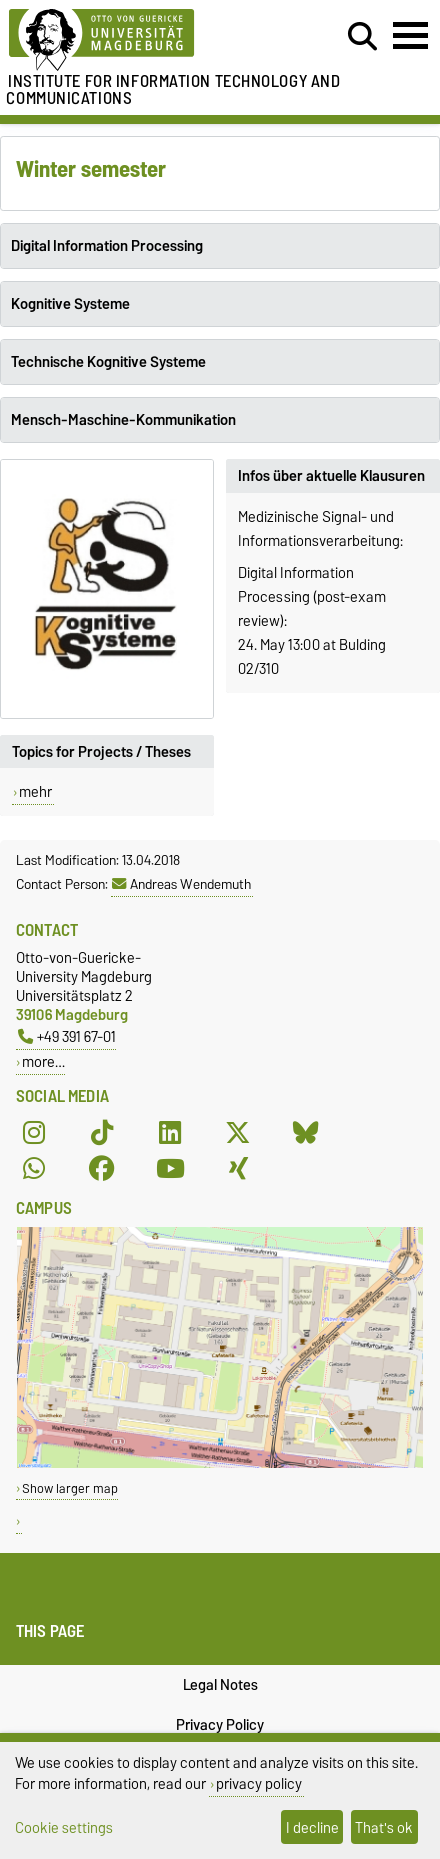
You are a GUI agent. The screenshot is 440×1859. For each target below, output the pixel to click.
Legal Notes (220, 1685)
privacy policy (259, 1783)
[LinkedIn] (170, 1132)
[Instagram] (34, 1132)
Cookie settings (64, 1827)
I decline (312, 1827)
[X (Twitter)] (238, 1132)
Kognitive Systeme (70, 304)
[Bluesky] (306, 1132)
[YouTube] (170, 1168)
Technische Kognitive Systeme (108, 362)
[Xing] (238, 1168)
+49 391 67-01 (67, 1036)
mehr (35, 792)
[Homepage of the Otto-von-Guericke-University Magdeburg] (135, 40)
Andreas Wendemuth (181, 884)
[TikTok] (102, 1132)
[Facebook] (102, 1168)
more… (43, 1061)
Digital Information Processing (107, 246)
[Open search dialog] (362, 37)
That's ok (384, 1827)
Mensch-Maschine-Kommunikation (123, 420)
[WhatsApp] (34, 1168)
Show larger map (70, 1488)
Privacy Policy (220, 1725)
